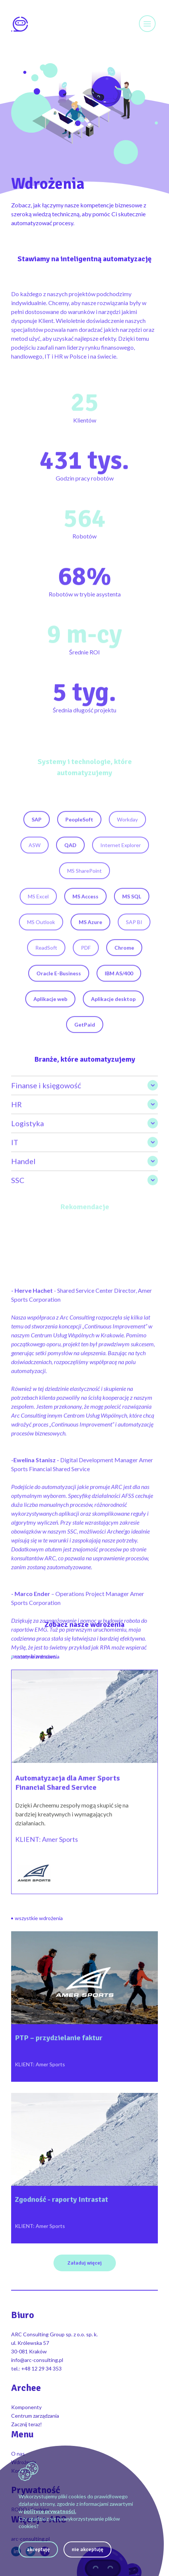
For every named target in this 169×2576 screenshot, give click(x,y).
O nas (18, 2453)
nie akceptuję (87, 2549)
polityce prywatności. (50, 2511)
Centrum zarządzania (35, 2415)
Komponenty (26, 2407)
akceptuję (38, 2549)
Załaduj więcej (85, 2263)
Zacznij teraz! (26, 2424)
